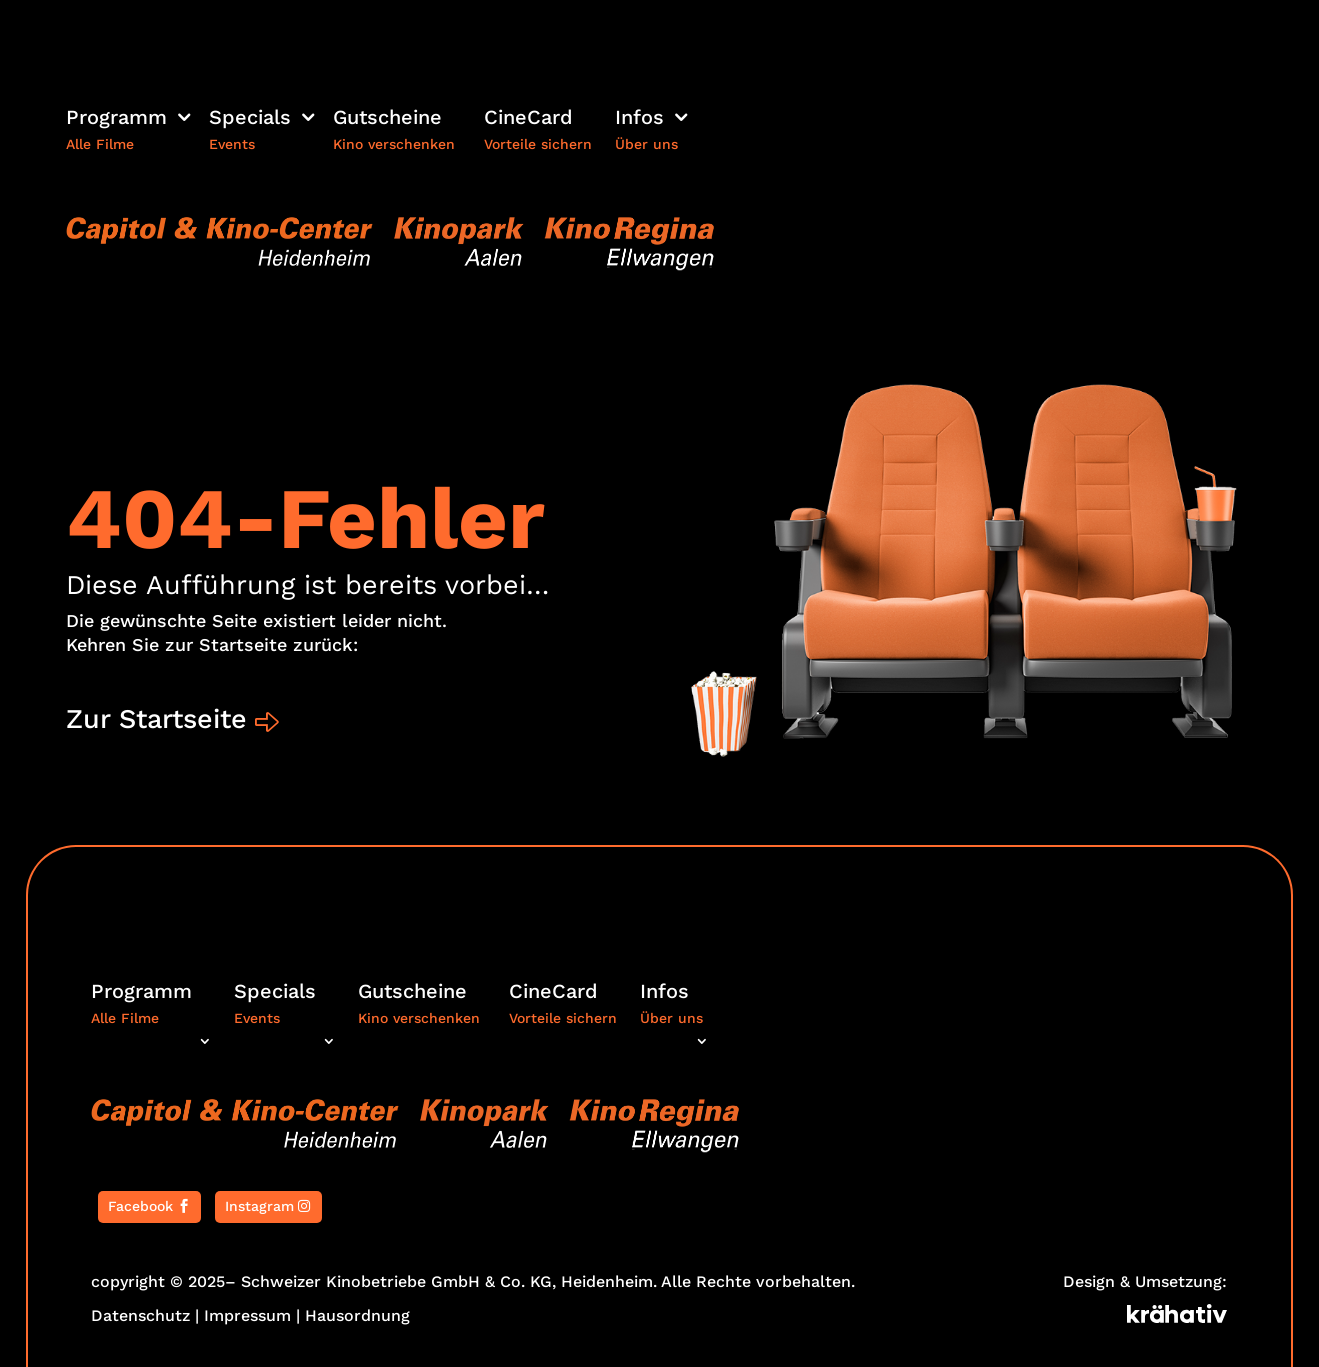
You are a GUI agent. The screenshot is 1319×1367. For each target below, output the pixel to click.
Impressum (247, 1315)
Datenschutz (140, 1315)
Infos (639, 119)
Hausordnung (357, 1315)
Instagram (259, 1206)
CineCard (528, 119)
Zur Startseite (156, 719)
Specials (250, 119)
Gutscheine (387, 119)
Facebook (140, 1206)
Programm (116, 119)
